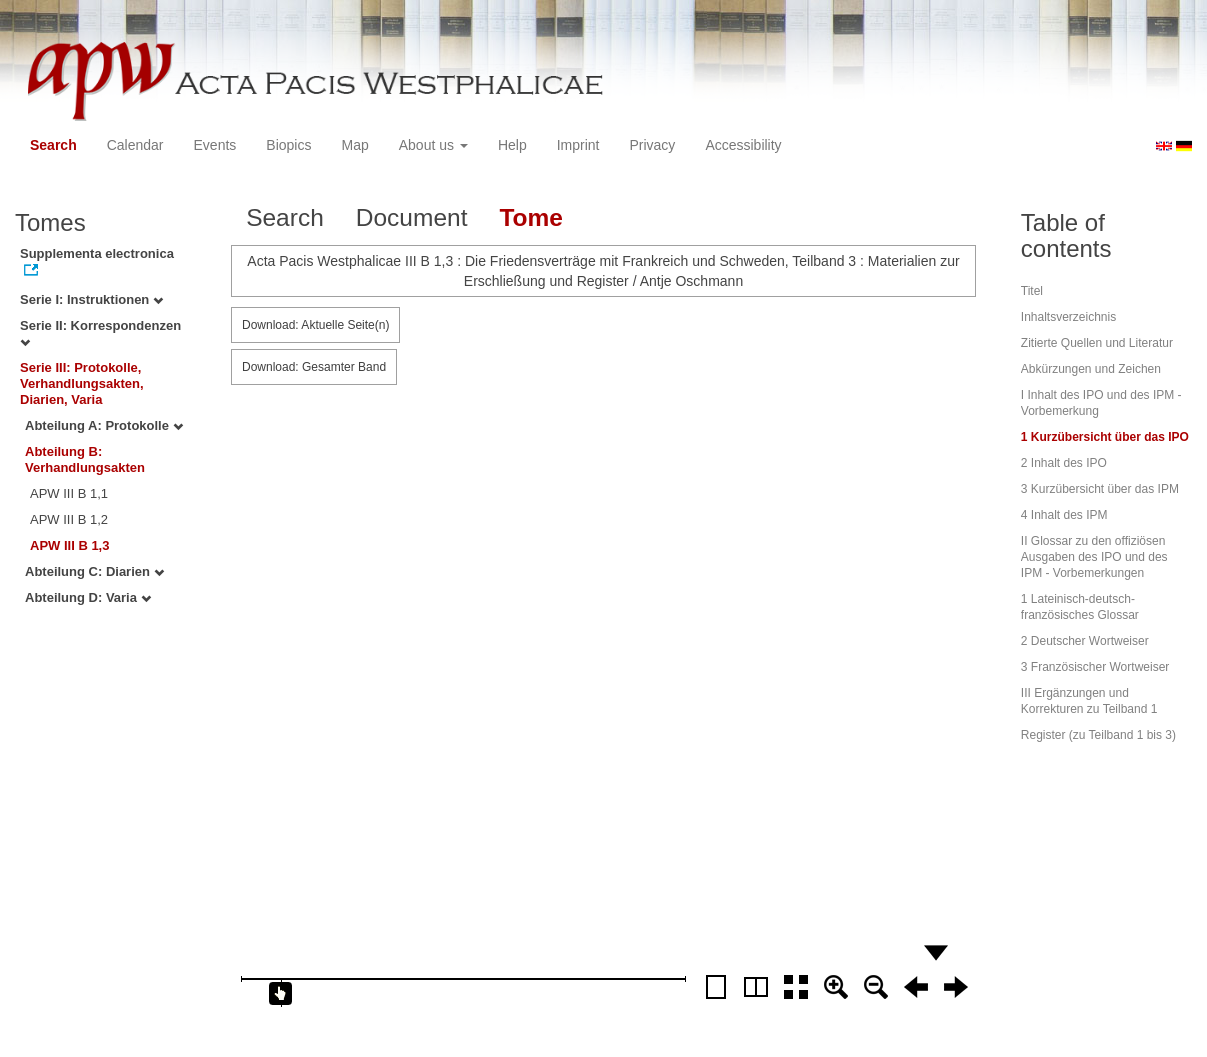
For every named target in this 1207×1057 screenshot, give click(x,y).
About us (433, 145)
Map (354, 145)
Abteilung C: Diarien (94, 571)
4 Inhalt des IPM (1064, 515)
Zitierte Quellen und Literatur (1097, 343)
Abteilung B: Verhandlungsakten (85, 459)
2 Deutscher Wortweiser (1085, 641)
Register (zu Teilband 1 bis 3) (1098, 735)
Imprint (578, 145)
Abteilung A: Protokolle (104, 425)
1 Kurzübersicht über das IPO (1105, 437)
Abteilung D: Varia (88, 597)
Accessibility (743, 145)
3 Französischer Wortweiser (1095, 667)
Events (215, 145)
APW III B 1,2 (69, 519)
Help (512, 145)
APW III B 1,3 (69, 545)
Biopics (288, 145)
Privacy (652, 145)
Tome (531, 217)
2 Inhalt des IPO (1064, 463)
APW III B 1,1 (69, 493)
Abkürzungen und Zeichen (1091, 369)
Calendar (135, 145)
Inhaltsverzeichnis (1068, 317)
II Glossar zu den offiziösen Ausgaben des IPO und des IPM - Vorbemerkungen (1094, 557)
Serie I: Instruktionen (91, 299)
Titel (1032, 291)
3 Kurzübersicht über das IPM (1100, 489)
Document (412, 217)
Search (53, 145)
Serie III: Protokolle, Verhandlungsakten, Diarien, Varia (82, 383)
